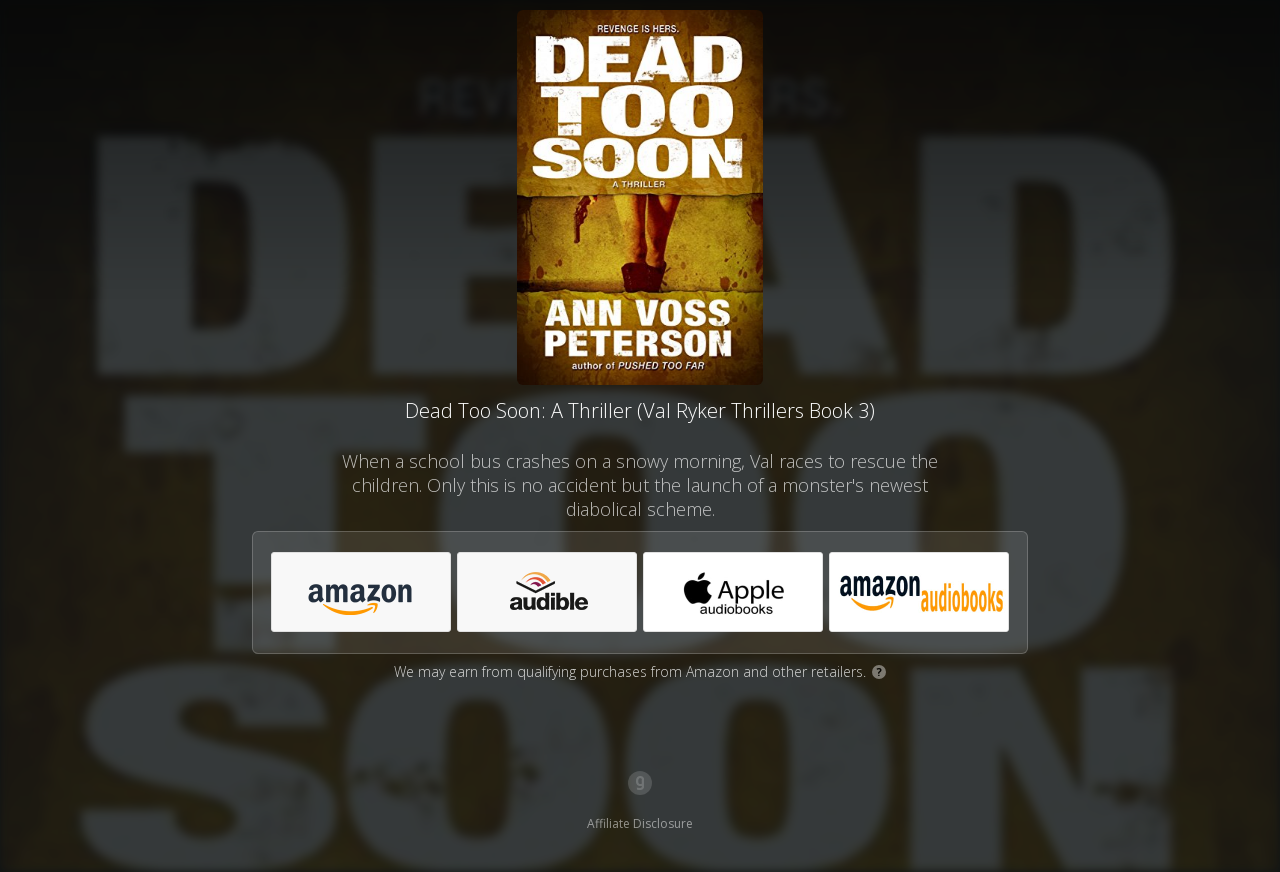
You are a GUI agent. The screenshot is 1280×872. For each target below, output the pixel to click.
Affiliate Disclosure (640, 823)
